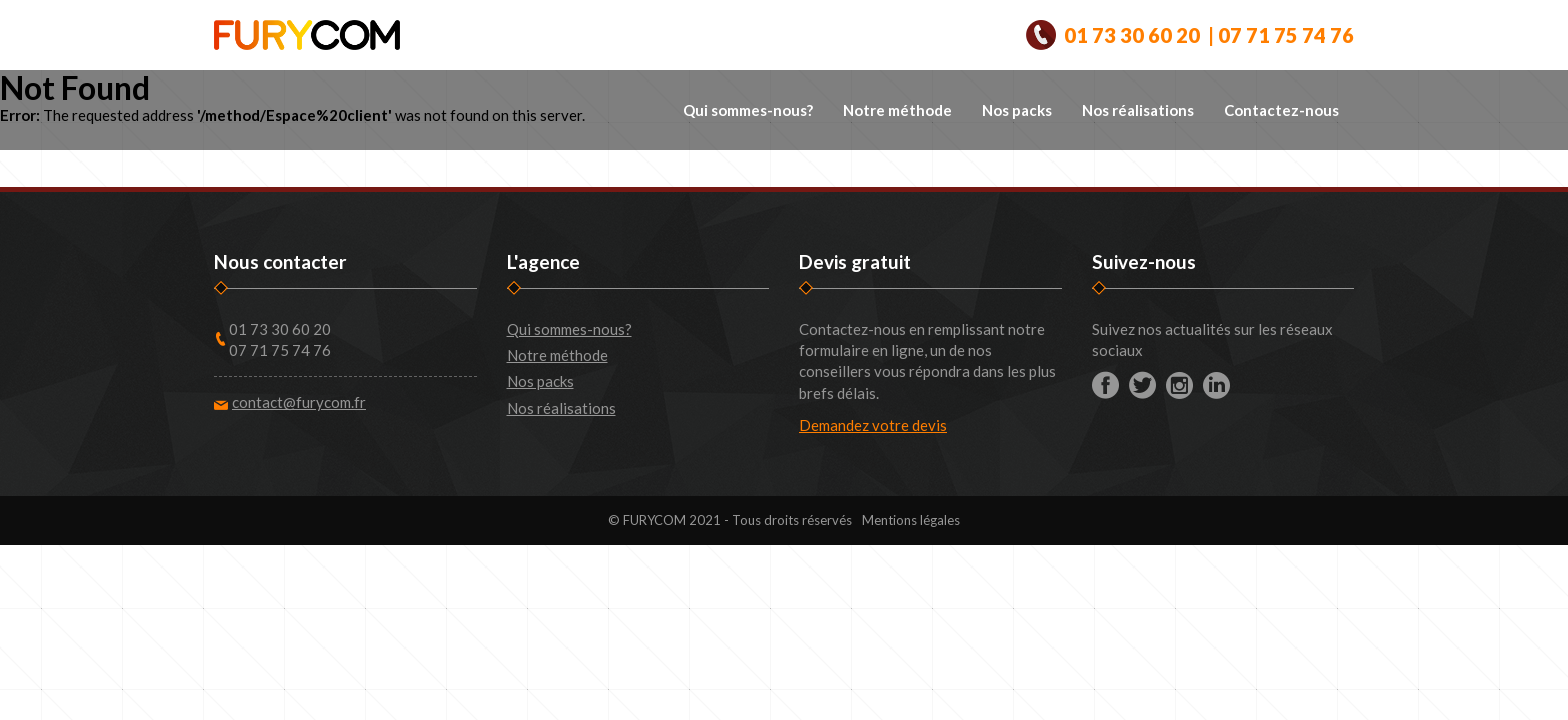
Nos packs (1017, 110)
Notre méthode (897, 110)
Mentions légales (911, 520)
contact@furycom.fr (299, 402)
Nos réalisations (1138, 110)
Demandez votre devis (873, 425)
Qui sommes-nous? (748, 110)
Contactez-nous (1281, 110)
